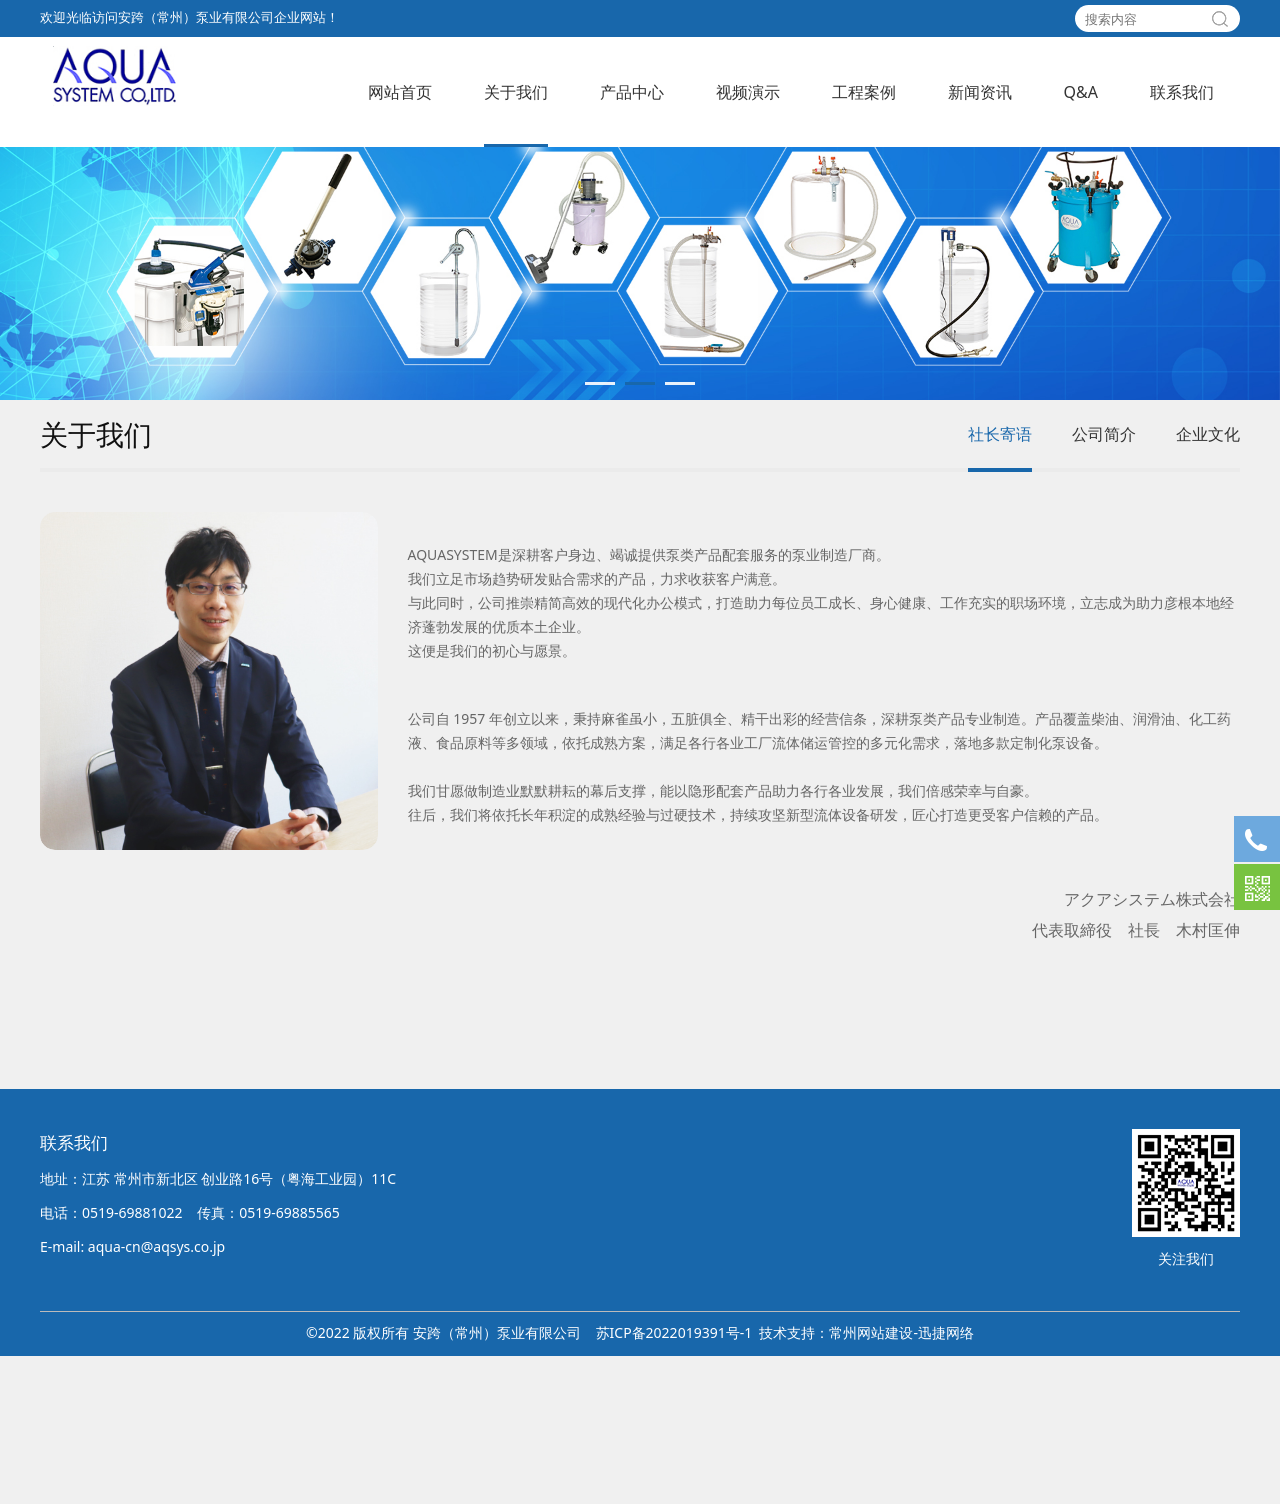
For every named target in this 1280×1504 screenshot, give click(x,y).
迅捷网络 (946, 1480)
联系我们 (1182, 92)
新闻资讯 (980, 92)
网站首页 (400, 92)
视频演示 (748, 92)
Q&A (1081, 92)
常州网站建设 (871, 1480)
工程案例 (864, 92)
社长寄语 (1000, 581)
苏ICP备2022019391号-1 (674, 1480)
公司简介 (1104, 581)
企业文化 (1208, 581)
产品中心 (632, 92)
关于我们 (516, 92)
